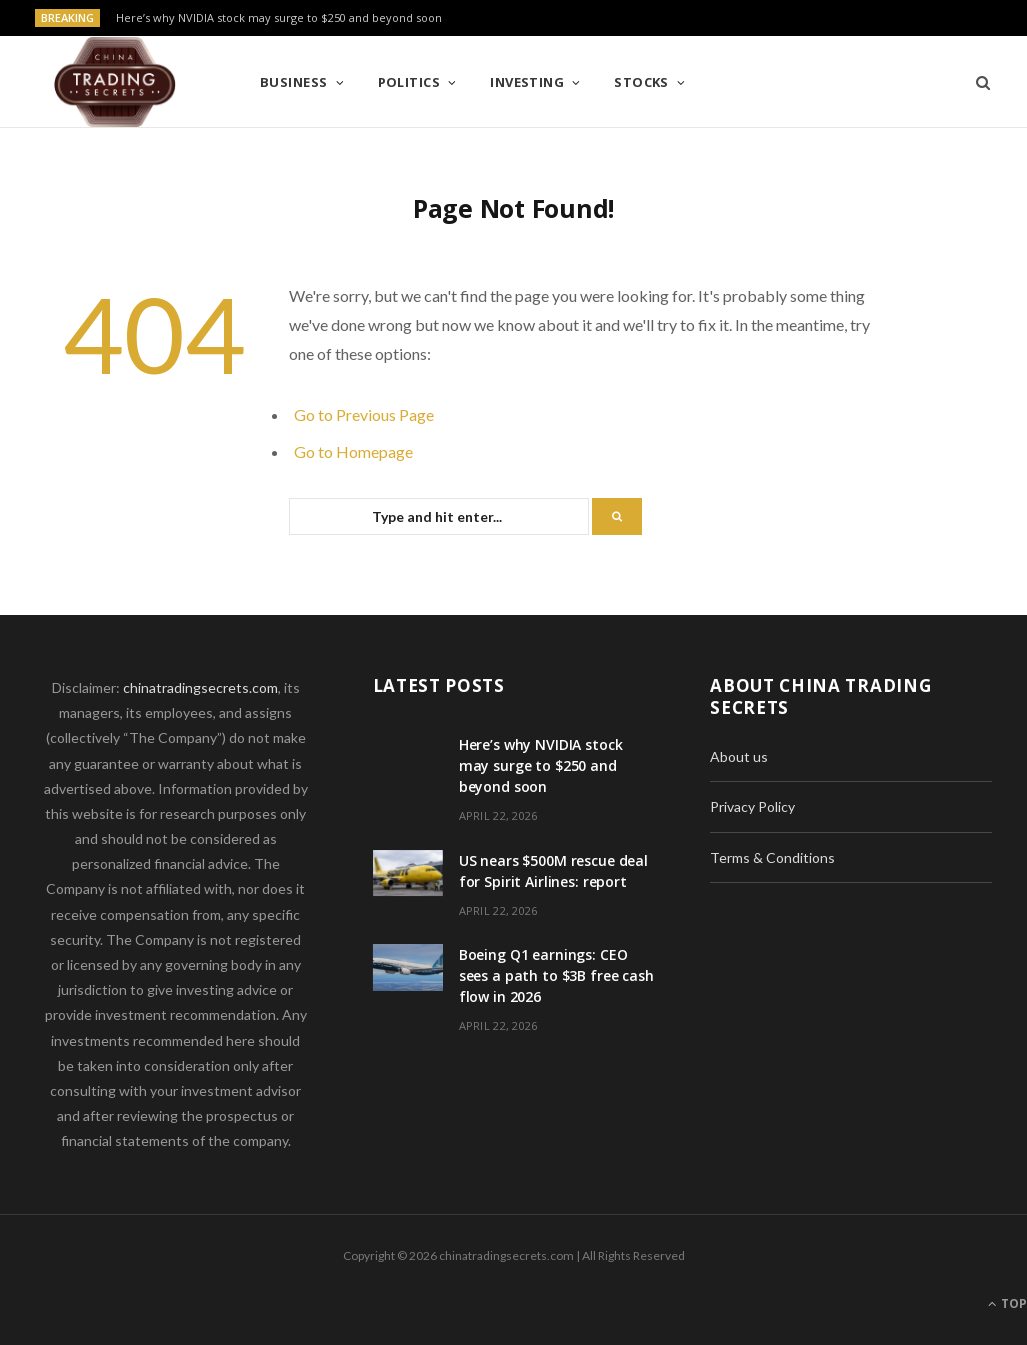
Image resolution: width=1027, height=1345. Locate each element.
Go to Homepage (353, 451)
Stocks (641, 82)
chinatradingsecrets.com (200, 687)
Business (294, 82)
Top (1007, 1303)
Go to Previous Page (364, 414)
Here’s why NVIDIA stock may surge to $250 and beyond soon (279, 18)
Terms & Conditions (772, 857)
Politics (409, 82)
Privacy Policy (752, 806)
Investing (527, 82)
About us (739, 756)
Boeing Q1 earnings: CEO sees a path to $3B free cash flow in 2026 (556, 975)
